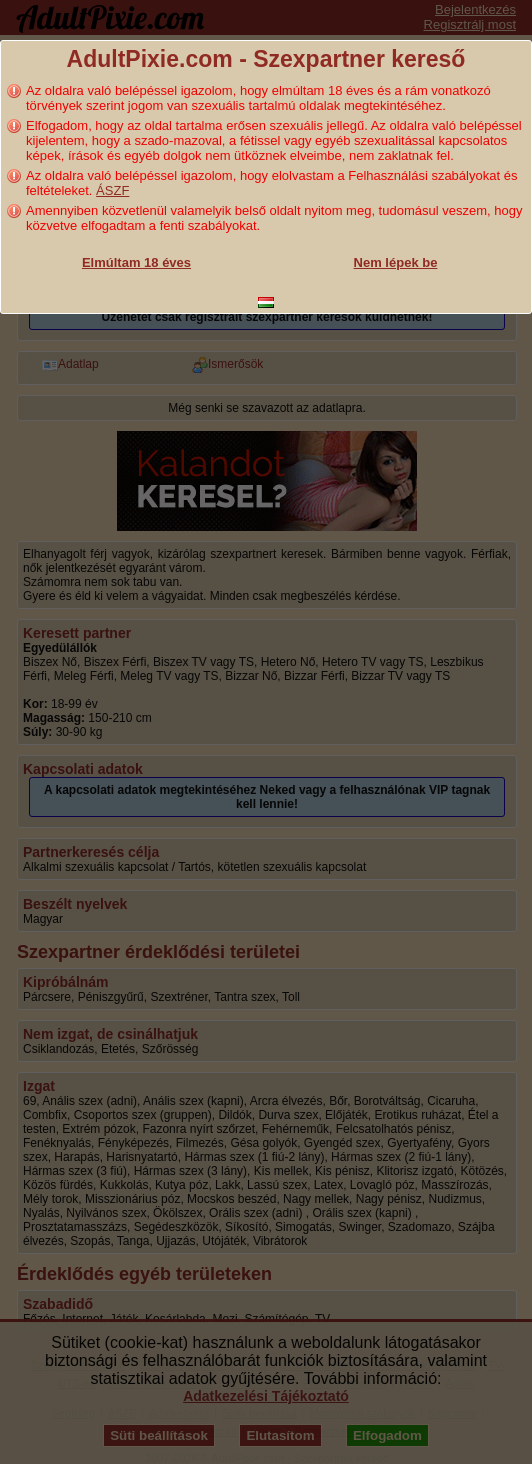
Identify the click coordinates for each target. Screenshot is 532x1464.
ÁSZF (112, 190)
